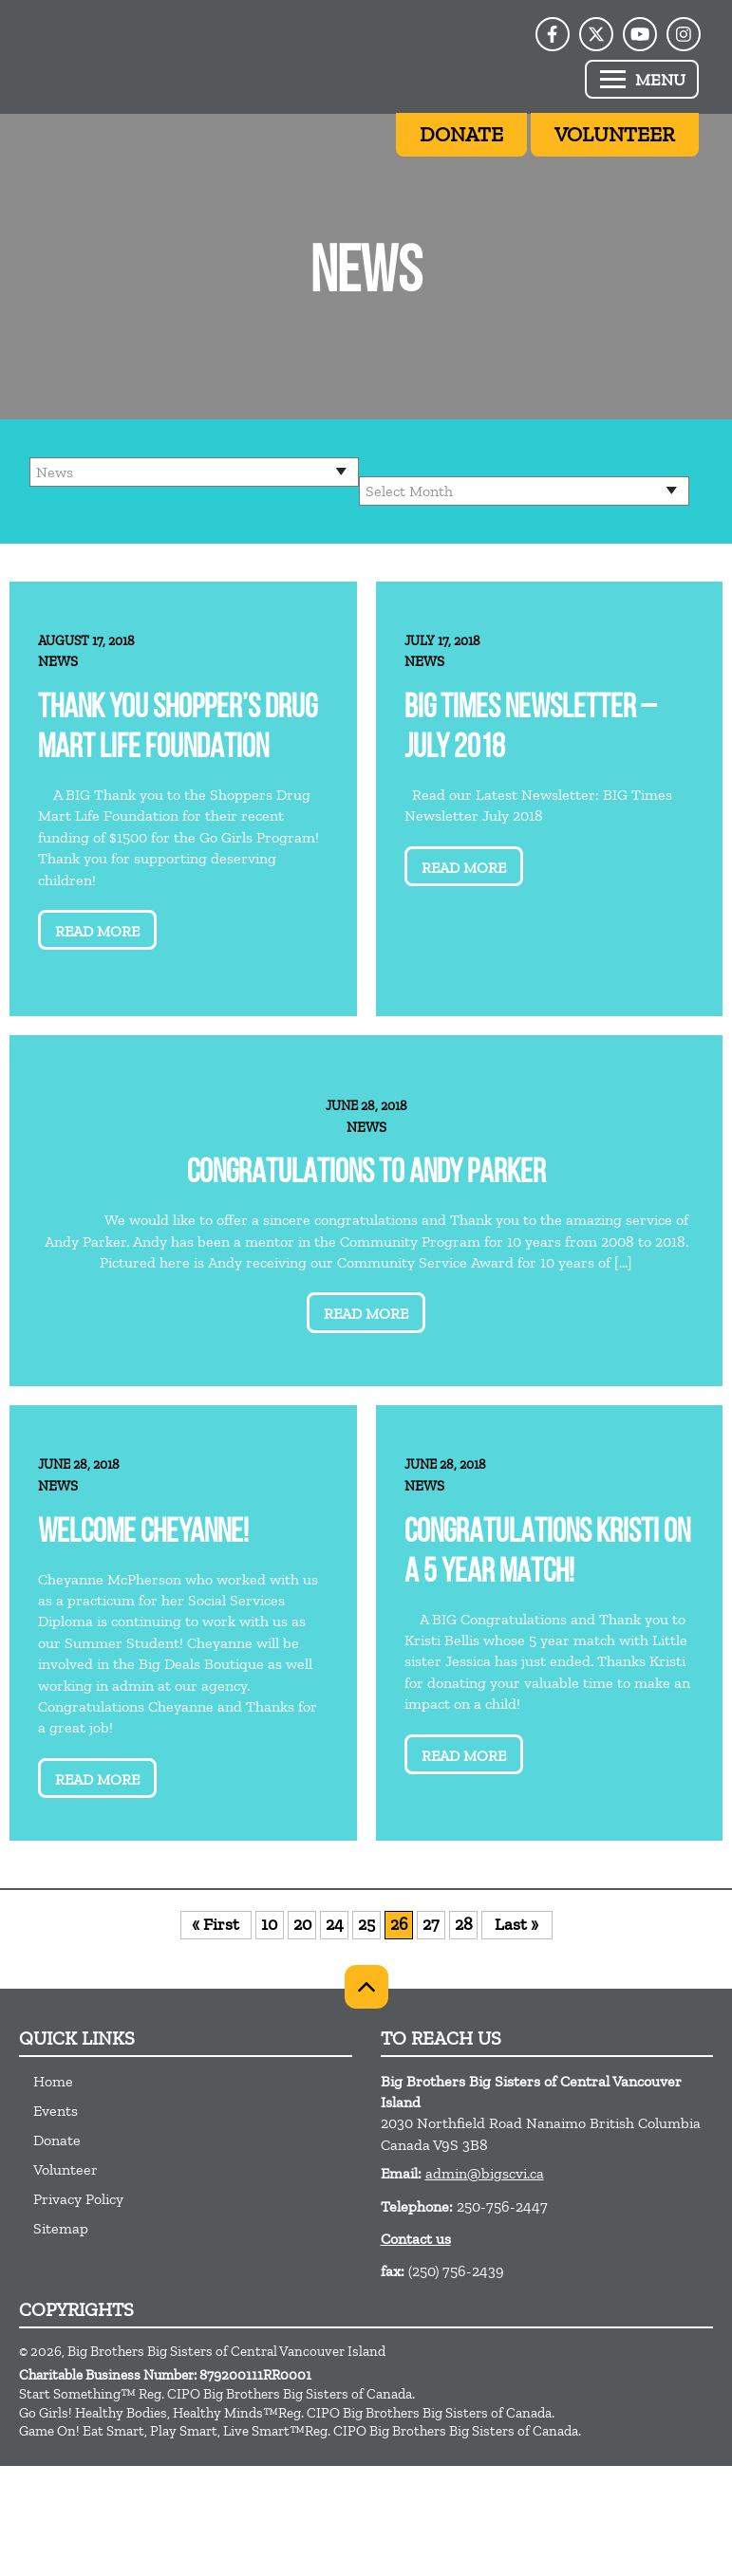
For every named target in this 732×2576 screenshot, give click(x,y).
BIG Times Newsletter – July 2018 (530, 729)
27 (430, 1924)
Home (53, 2081)
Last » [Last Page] (516, 1924)
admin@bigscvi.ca (484, 2173)
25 (366, 1924)
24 (335, 1924)
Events (55, 2111)
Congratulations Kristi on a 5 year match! (547, 1553)
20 (302, 1924)
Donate (57, 2140)
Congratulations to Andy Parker (366, 1174)
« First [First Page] (215, 1924)
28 (464, 1924)
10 (269, 1924)
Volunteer (65, 2169)
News (58, 661)
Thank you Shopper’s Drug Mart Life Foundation (177, 729)
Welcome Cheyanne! (143, 1533)
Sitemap (60, 2228)
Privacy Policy (78, 2199)
